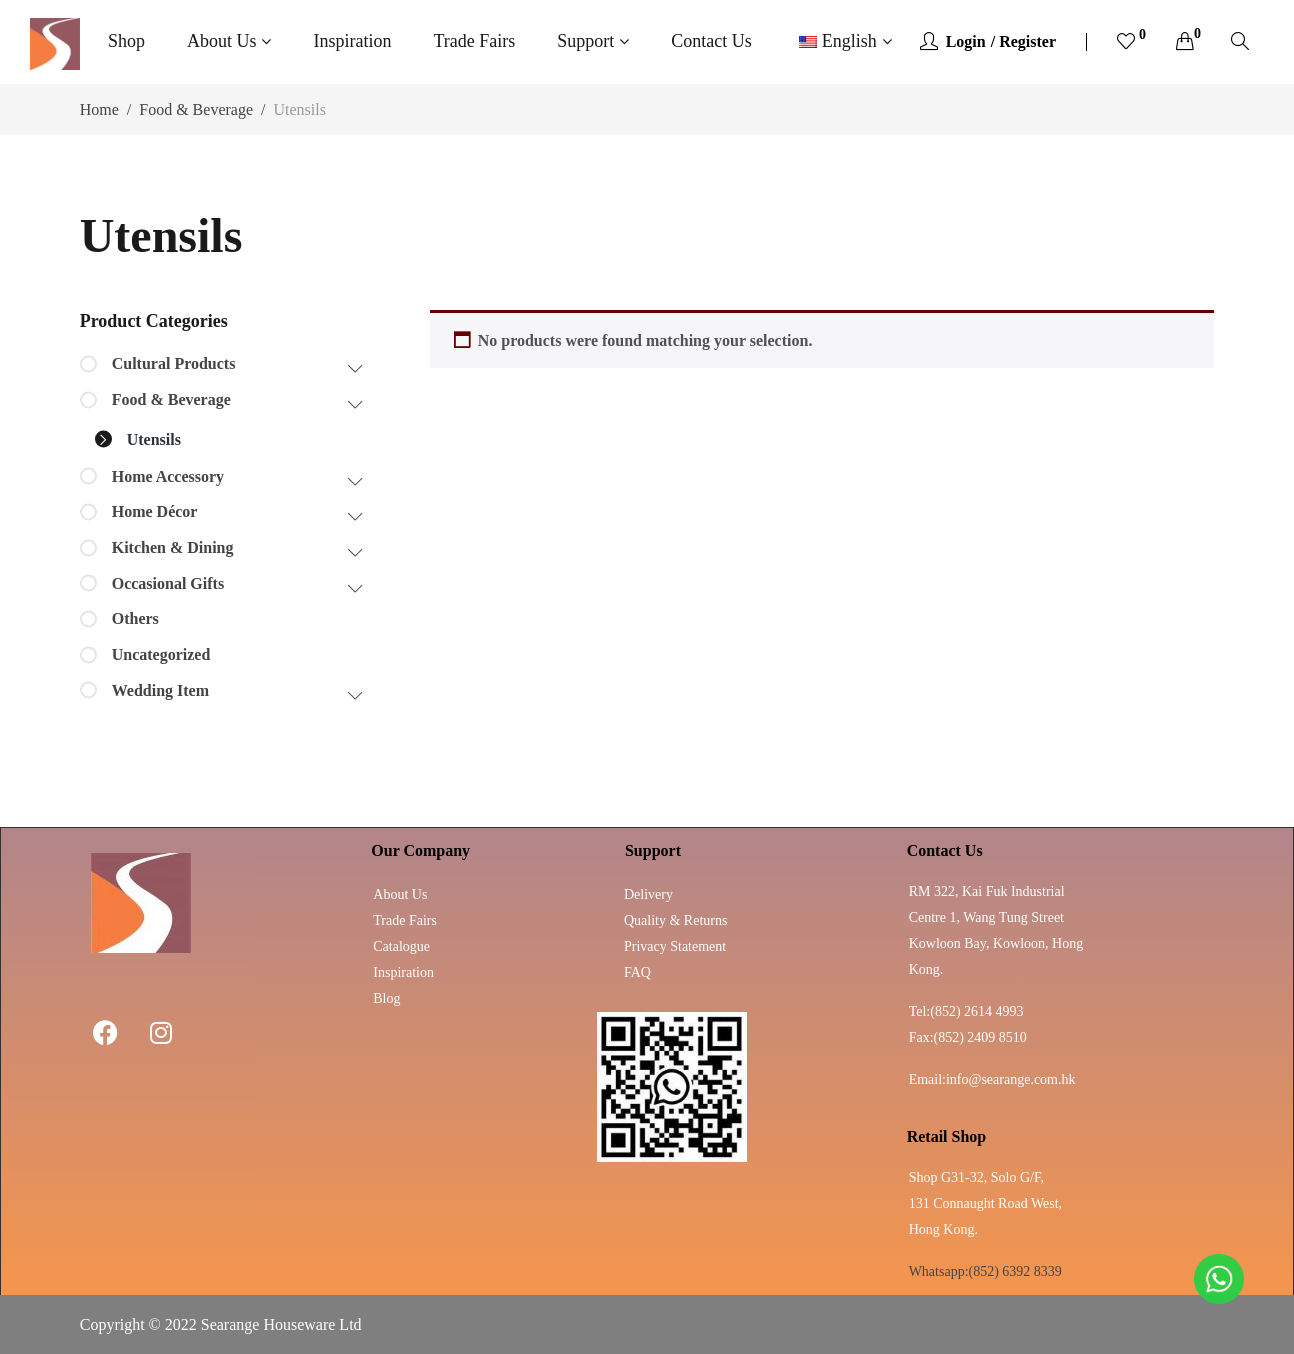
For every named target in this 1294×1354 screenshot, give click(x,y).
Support (585, 41)
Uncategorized (161, 654)
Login (966, 41)
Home (99, 109)
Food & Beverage (196, 109)
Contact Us (711, 41)
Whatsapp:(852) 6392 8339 (985, 1271)
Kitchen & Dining (173, 547)
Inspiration (352, 41)
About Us (222, 41)
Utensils (154, 439)
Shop (126, 41)
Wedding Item (160, 690)
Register (1027, 41)
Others (135, 618)
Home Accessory (168, 476)
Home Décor (155, 511)
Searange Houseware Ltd (281, 1324)
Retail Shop (947, 1136)
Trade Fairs (474, 41)
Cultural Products (174, 363)
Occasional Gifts (168, 583)
